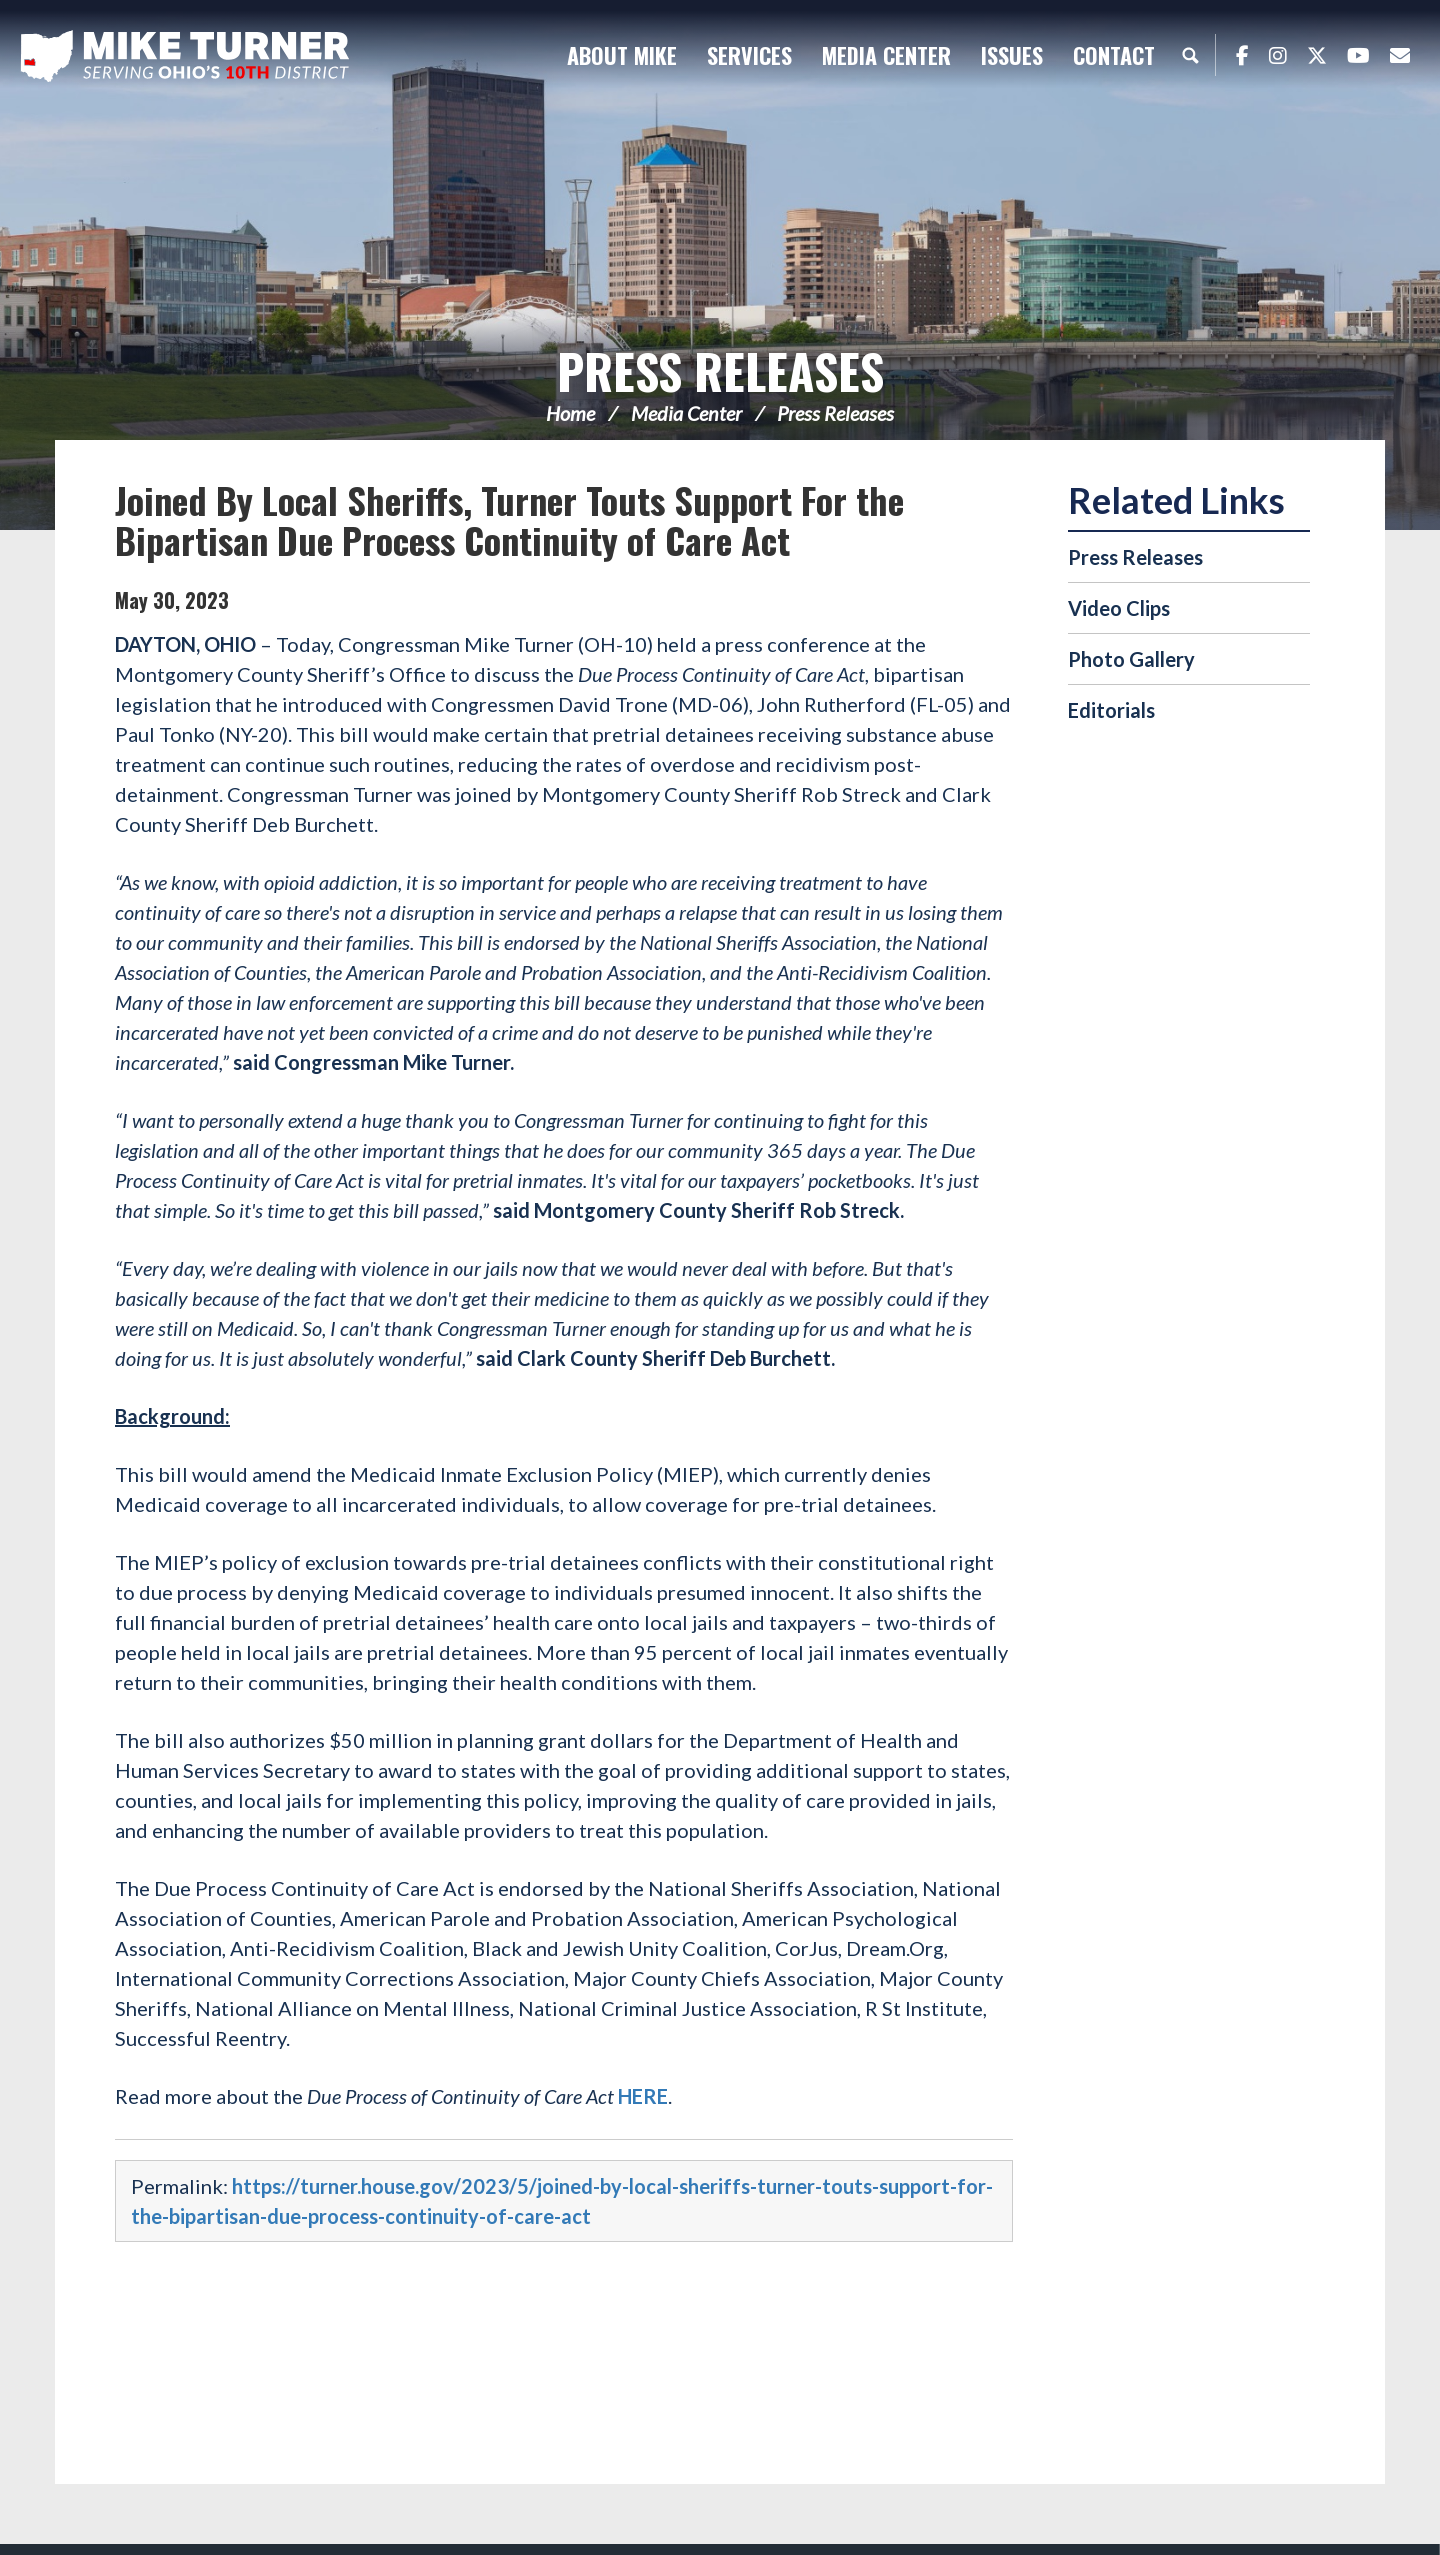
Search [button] (1190, 55)
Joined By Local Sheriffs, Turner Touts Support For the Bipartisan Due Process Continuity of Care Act (509, 519)
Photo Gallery (1131, 659)
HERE (643, 2096)
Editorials (1111, 710)
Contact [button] (1114, 55)
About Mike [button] (622, 55)
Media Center (686, 413)
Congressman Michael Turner (185, 56)
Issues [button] (1012, 55)
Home (570, 413)
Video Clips (1119, 608)
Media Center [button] (886, 55)
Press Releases (720, 370)
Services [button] (749, 55)
